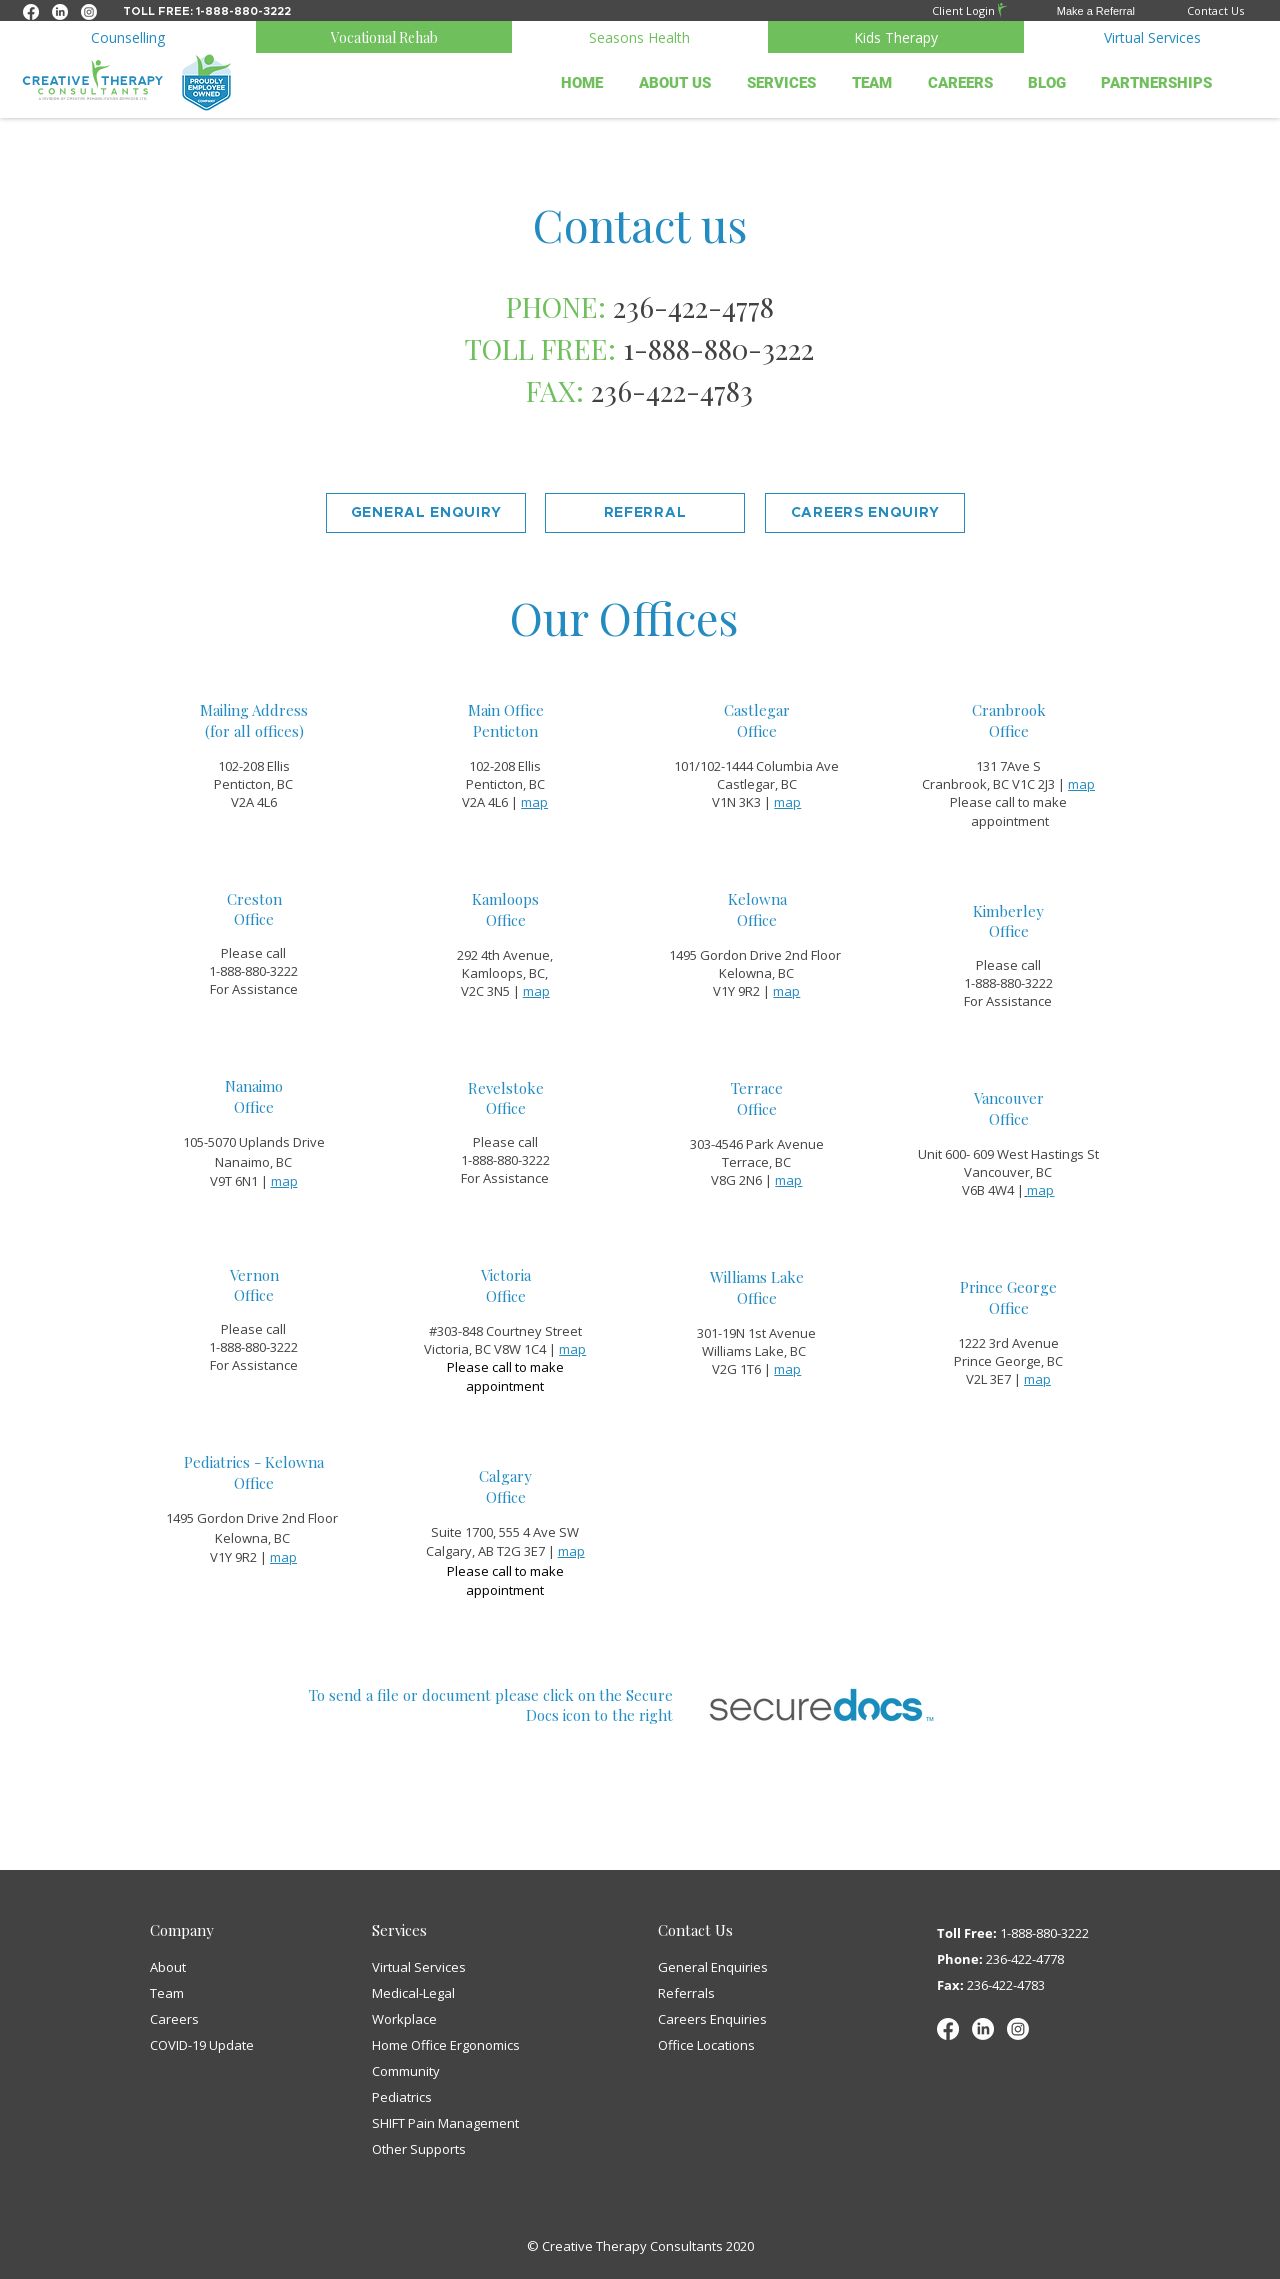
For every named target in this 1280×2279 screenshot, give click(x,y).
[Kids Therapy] (896, 37)
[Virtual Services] (1152, 37)
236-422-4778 (1025, 1959)
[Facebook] (948, 2029)
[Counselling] (128, 37)
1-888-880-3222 (1044, 1933)
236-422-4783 (672, 390)
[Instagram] (1018, 2029)
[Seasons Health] (639, 37)
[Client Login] (947, 10)
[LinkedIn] (983, 2029)
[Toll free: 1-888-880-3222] (207, 11)
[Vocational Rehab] (384, 37)
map (1081, 784)
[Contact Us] (1189, 10)
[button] (1072, 10)
